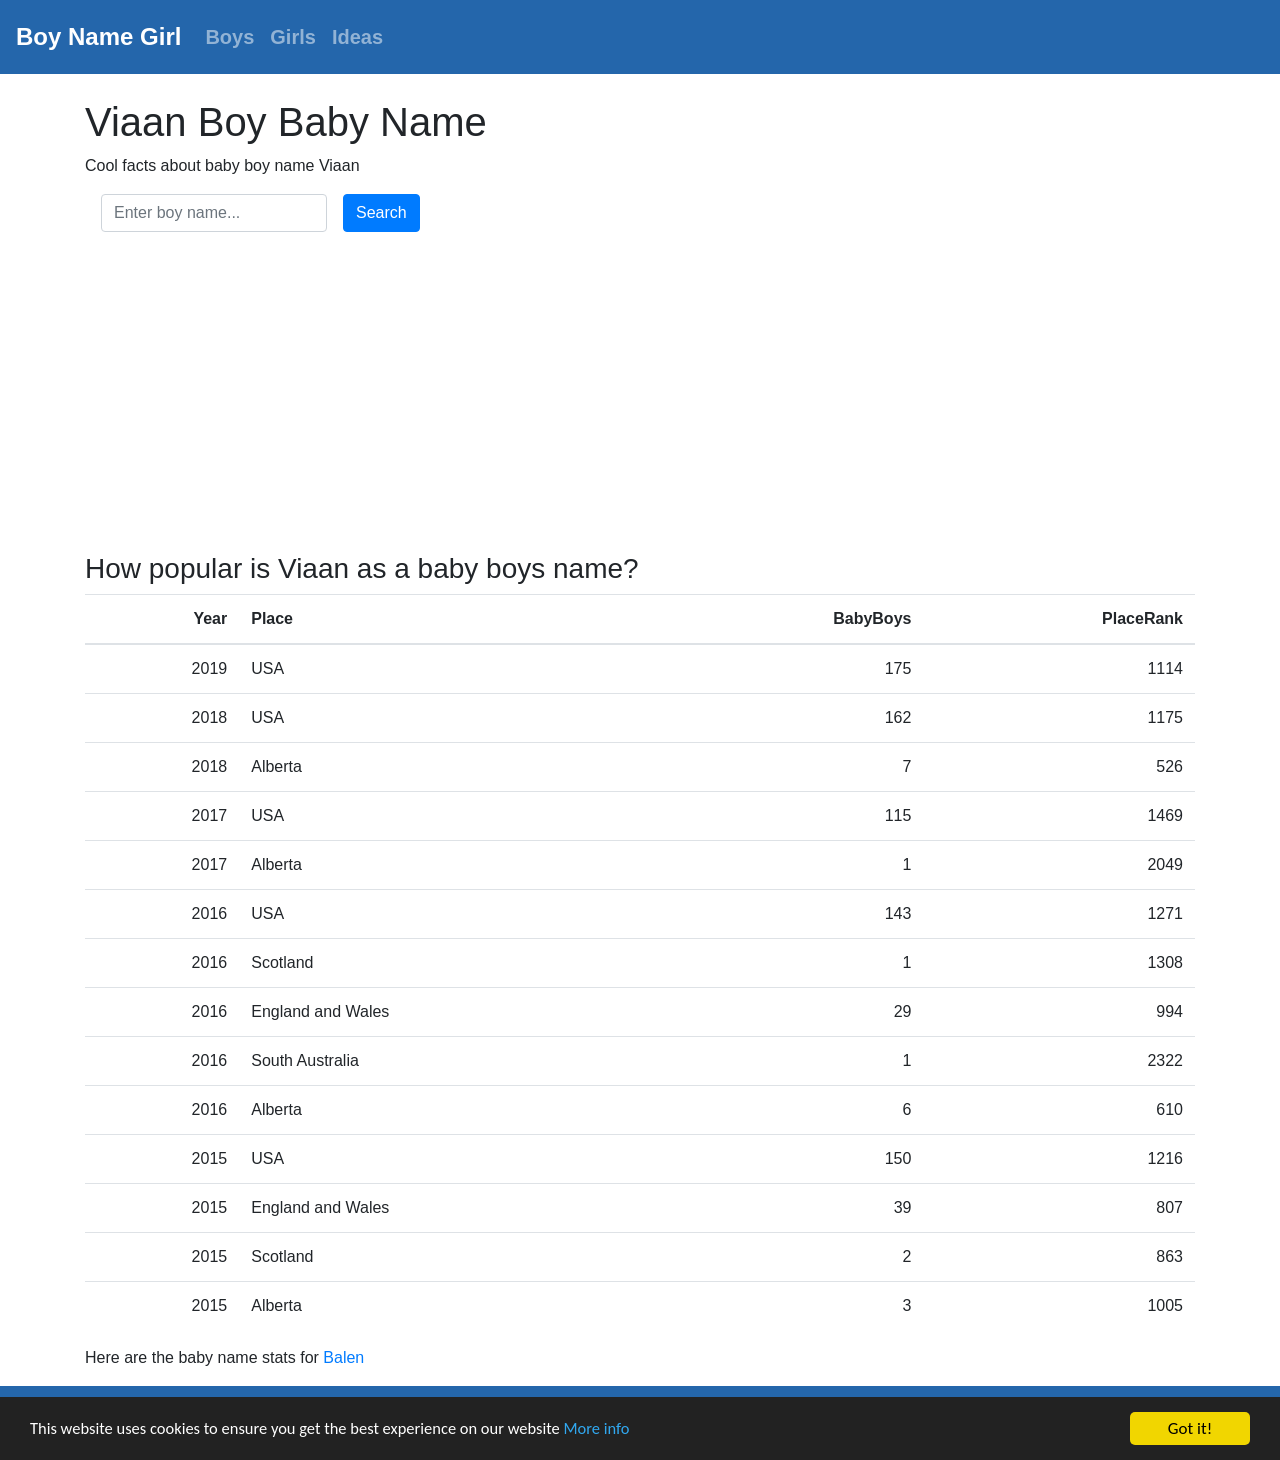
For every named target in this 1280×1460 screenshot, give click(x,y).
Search (381, 212)
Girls (293, 37)
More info (615, 1430)
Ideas (357, 37)
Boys (229, 37)
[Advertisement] (640, 396)
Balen (343, 1357)
